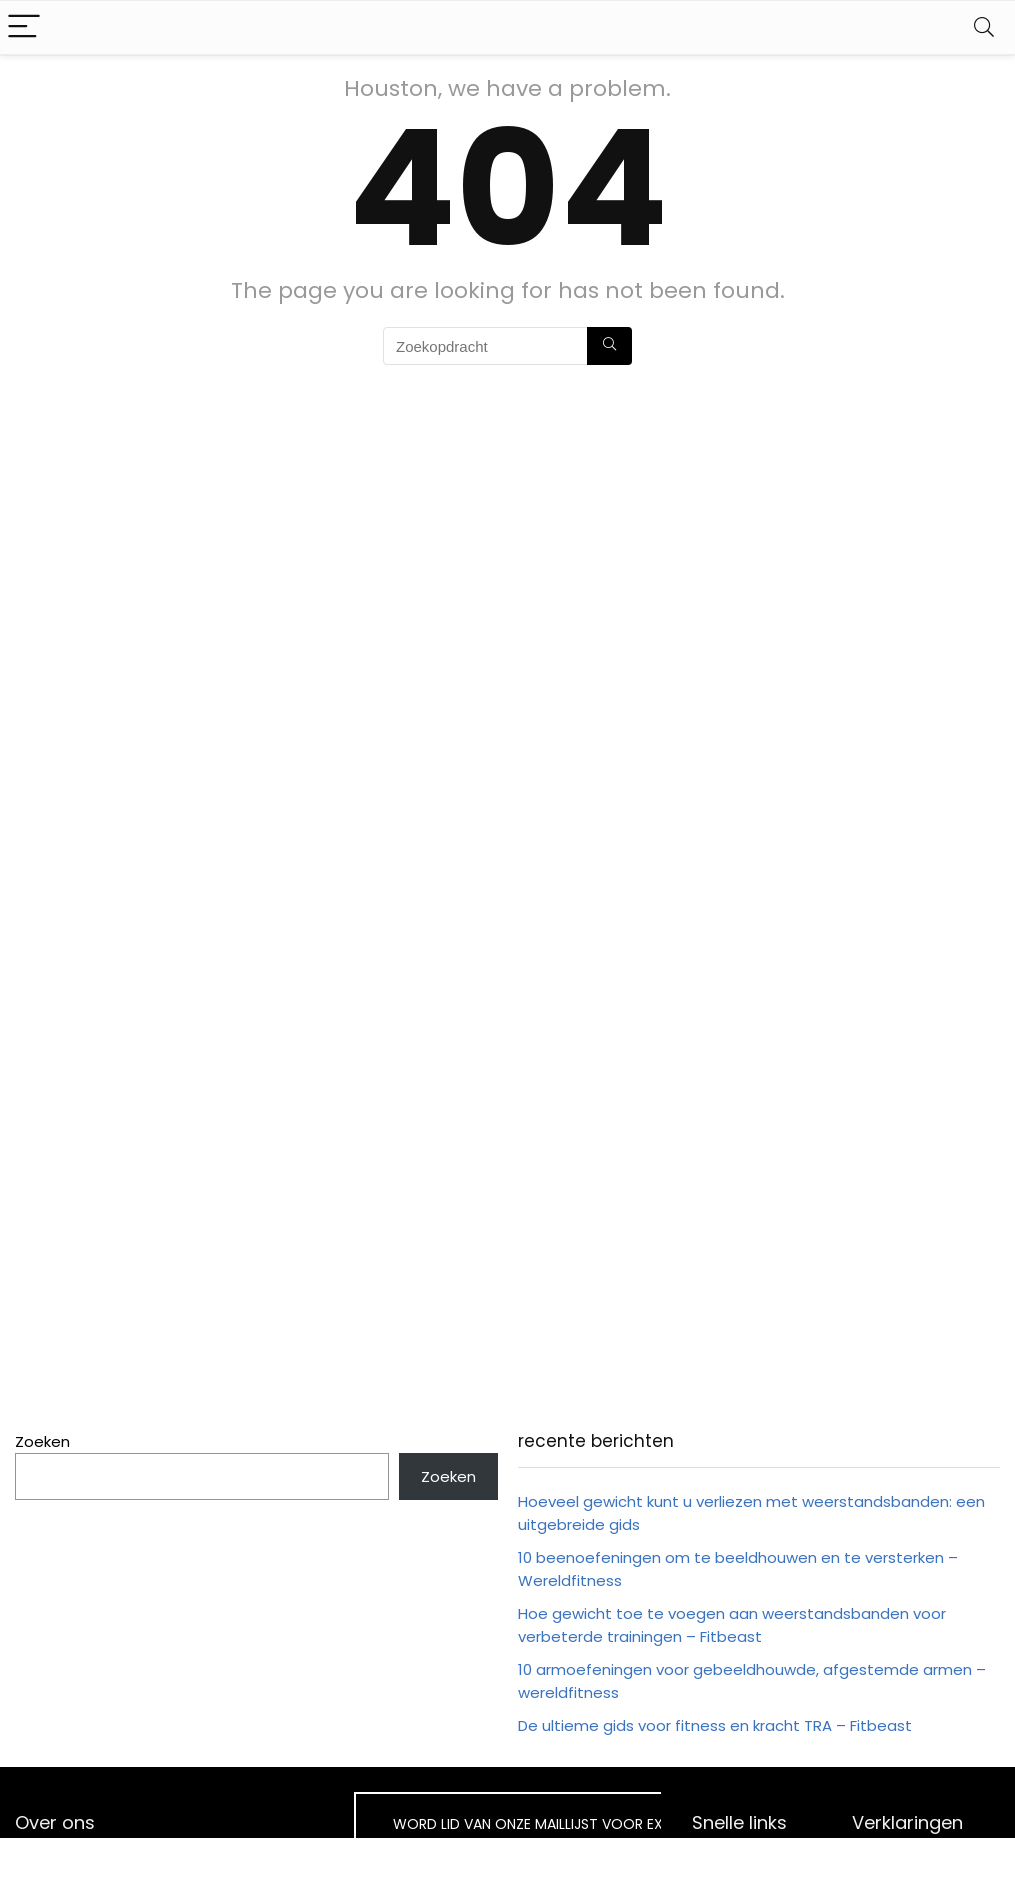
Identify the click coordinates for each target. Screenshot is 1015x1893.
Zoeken (42, 1441)
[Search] (984, 27)
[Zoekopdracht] (609, 346)
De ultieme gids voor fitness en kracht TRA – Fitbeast (715, 1725)
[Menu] (24, 27)
